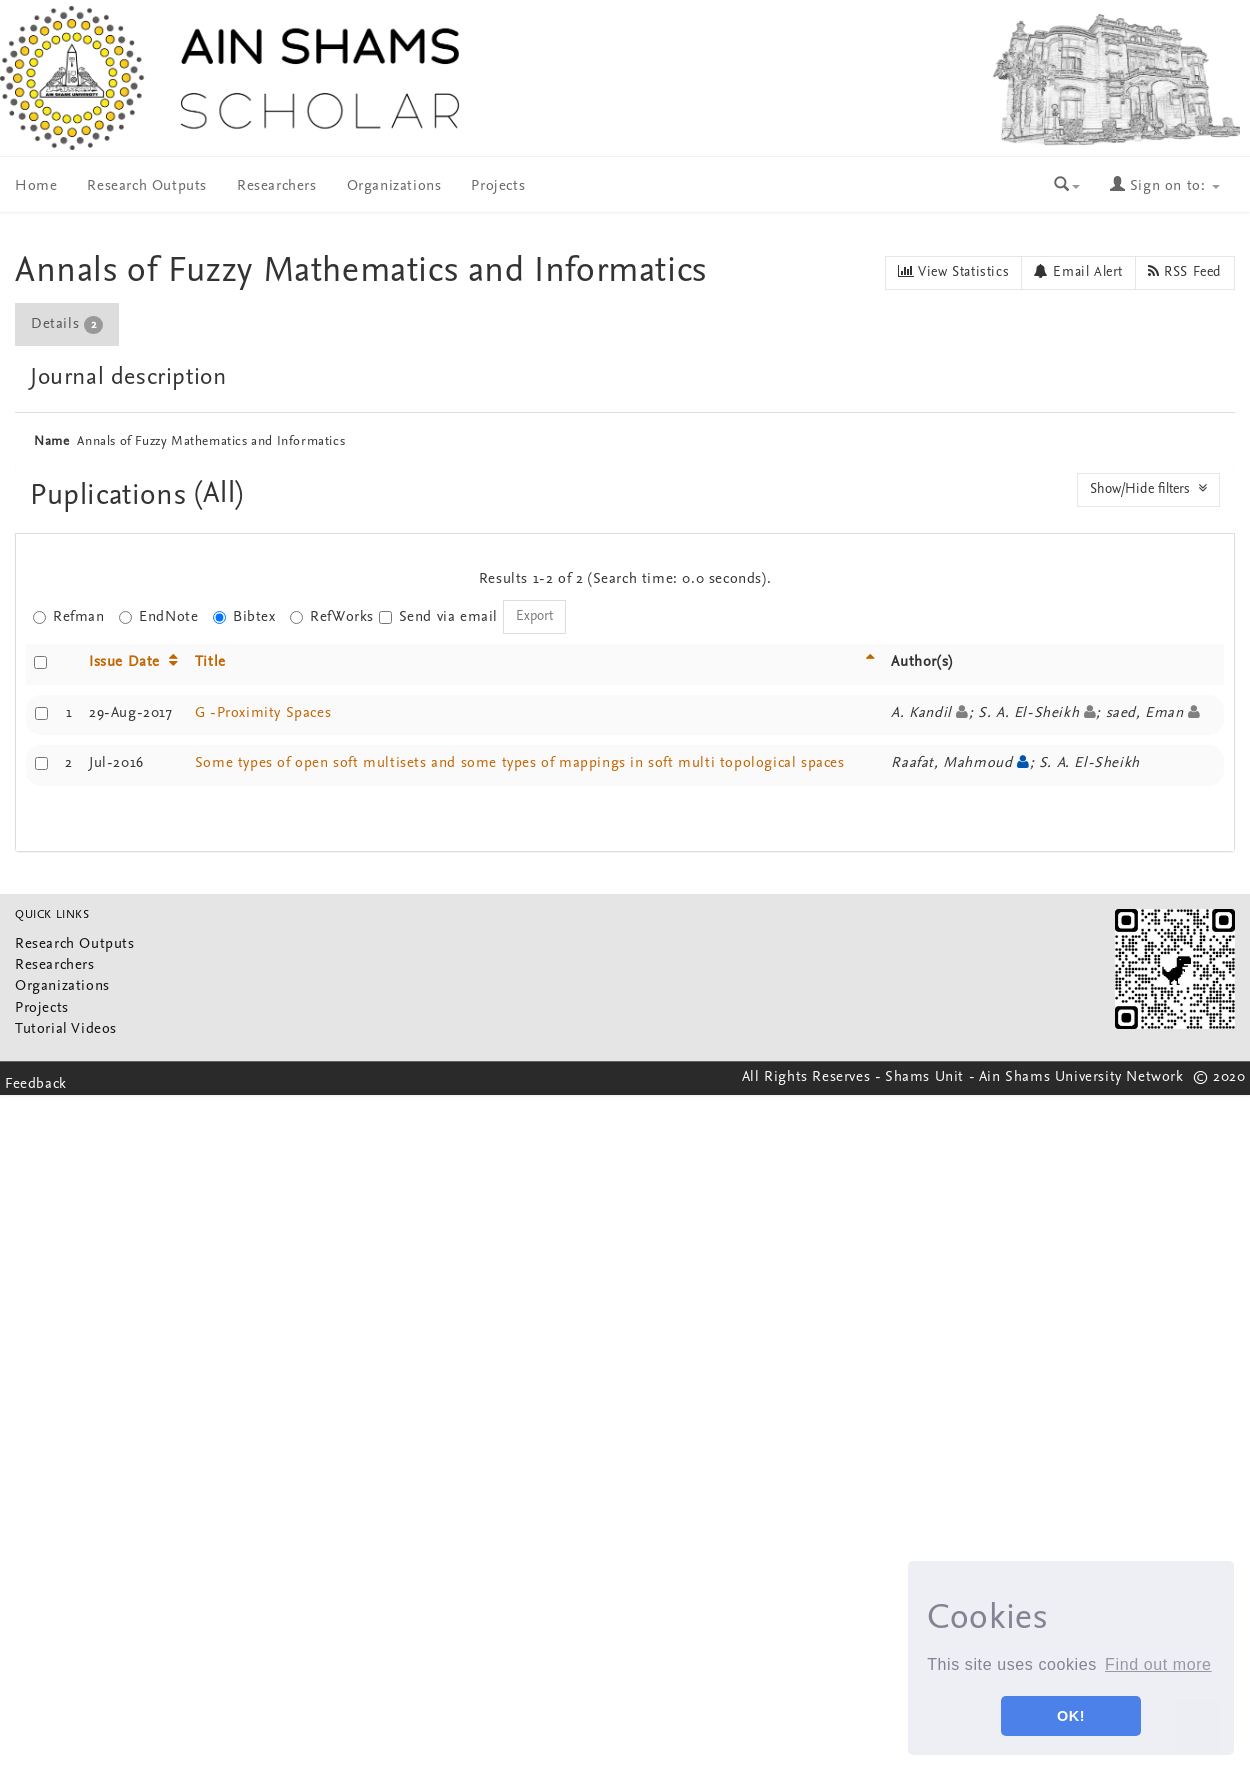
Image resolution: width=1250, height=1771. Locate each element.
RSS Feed (1185, 272)
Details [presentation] (67, 325)
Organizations (394, 186)
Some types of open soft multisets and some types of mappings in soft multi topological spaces (520, 763)
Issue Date (124, 662)
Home (36, 186)
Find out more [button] (1158, 1664)
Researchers (277, 186)
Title (210, 662)
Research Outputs (147, 186)
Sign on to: (1165, 186)
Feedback (36, 1084)
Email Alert (1078, 272)
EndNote (158, 617)
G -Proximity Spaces (263, 713)
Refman (69, 617)
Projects (498, 186)
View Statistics (953, 272)
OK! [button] (1071, 1716)
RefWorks (332, 617)
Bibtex (244, 617)
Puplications (112, 496)
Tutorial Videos (66, 1029)
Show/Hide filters (1148, 489)
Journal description (128, 378)
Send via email (438, 617)
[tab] (68, 324)
